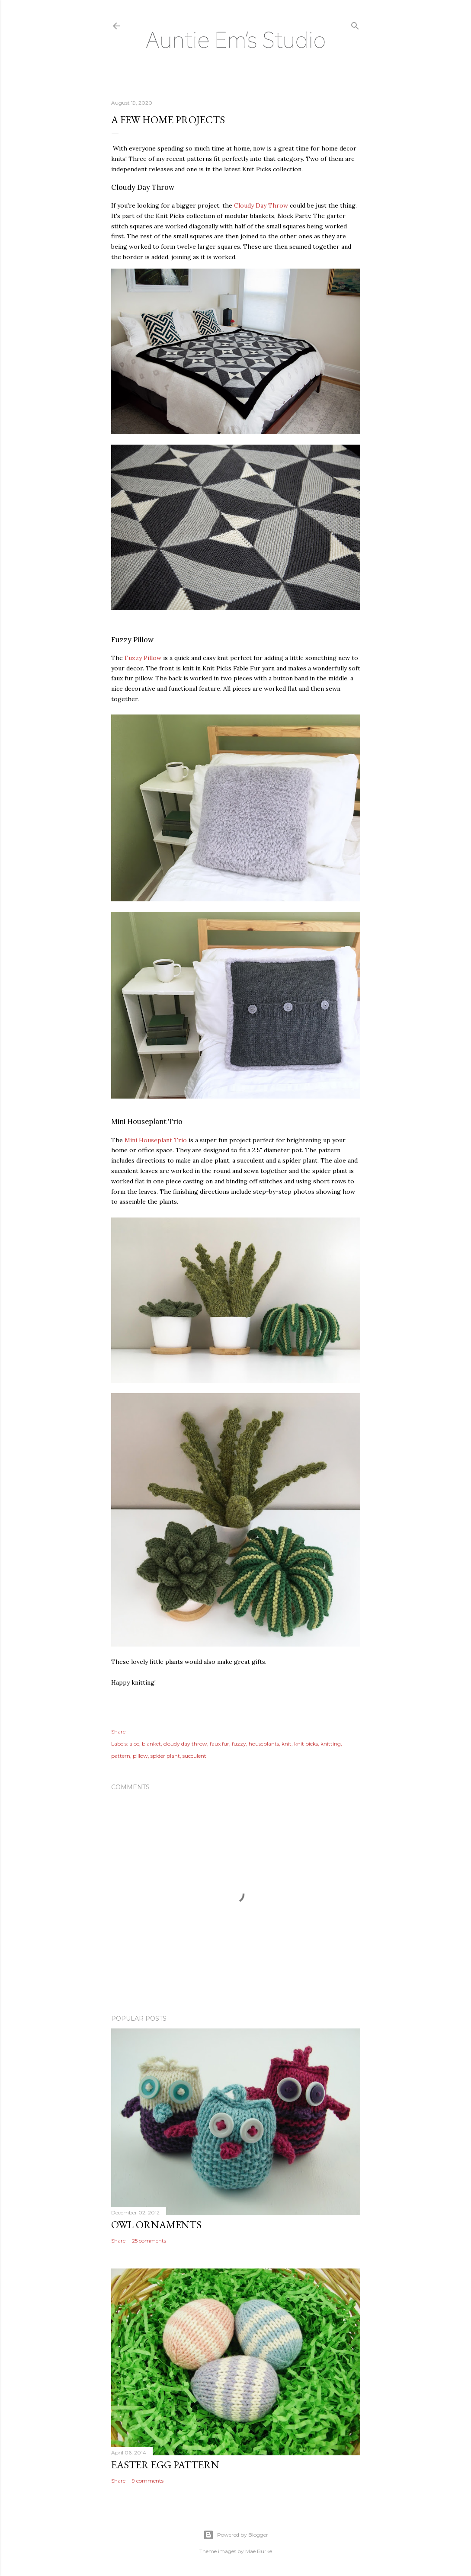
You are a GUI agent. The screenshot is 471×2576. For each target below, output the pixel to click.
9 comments (147, 2480)
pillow (140, 1756)
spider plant (165, 1756)
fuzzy (239, 1743)
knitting (330, 1743)
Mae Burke (258, 2551)
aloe (134, 1743)
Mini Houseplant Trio (156, 1140)
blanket (151, 1743)
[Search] (355, 24)
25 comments (149, 2240)
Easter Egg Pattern (165, 2464)
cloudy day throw (185, 1743)
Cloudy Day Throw (261, 205)
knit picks (306, 1743)
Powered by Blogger (235, 2535)
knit (287, 1743)
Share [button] (118, 1731)
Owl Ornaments (156, 2224)
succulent (194, 1756)
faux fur (219, 1743)
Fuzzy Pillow (143, 658)
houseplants (264, 1743)
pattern (120, 1756)
